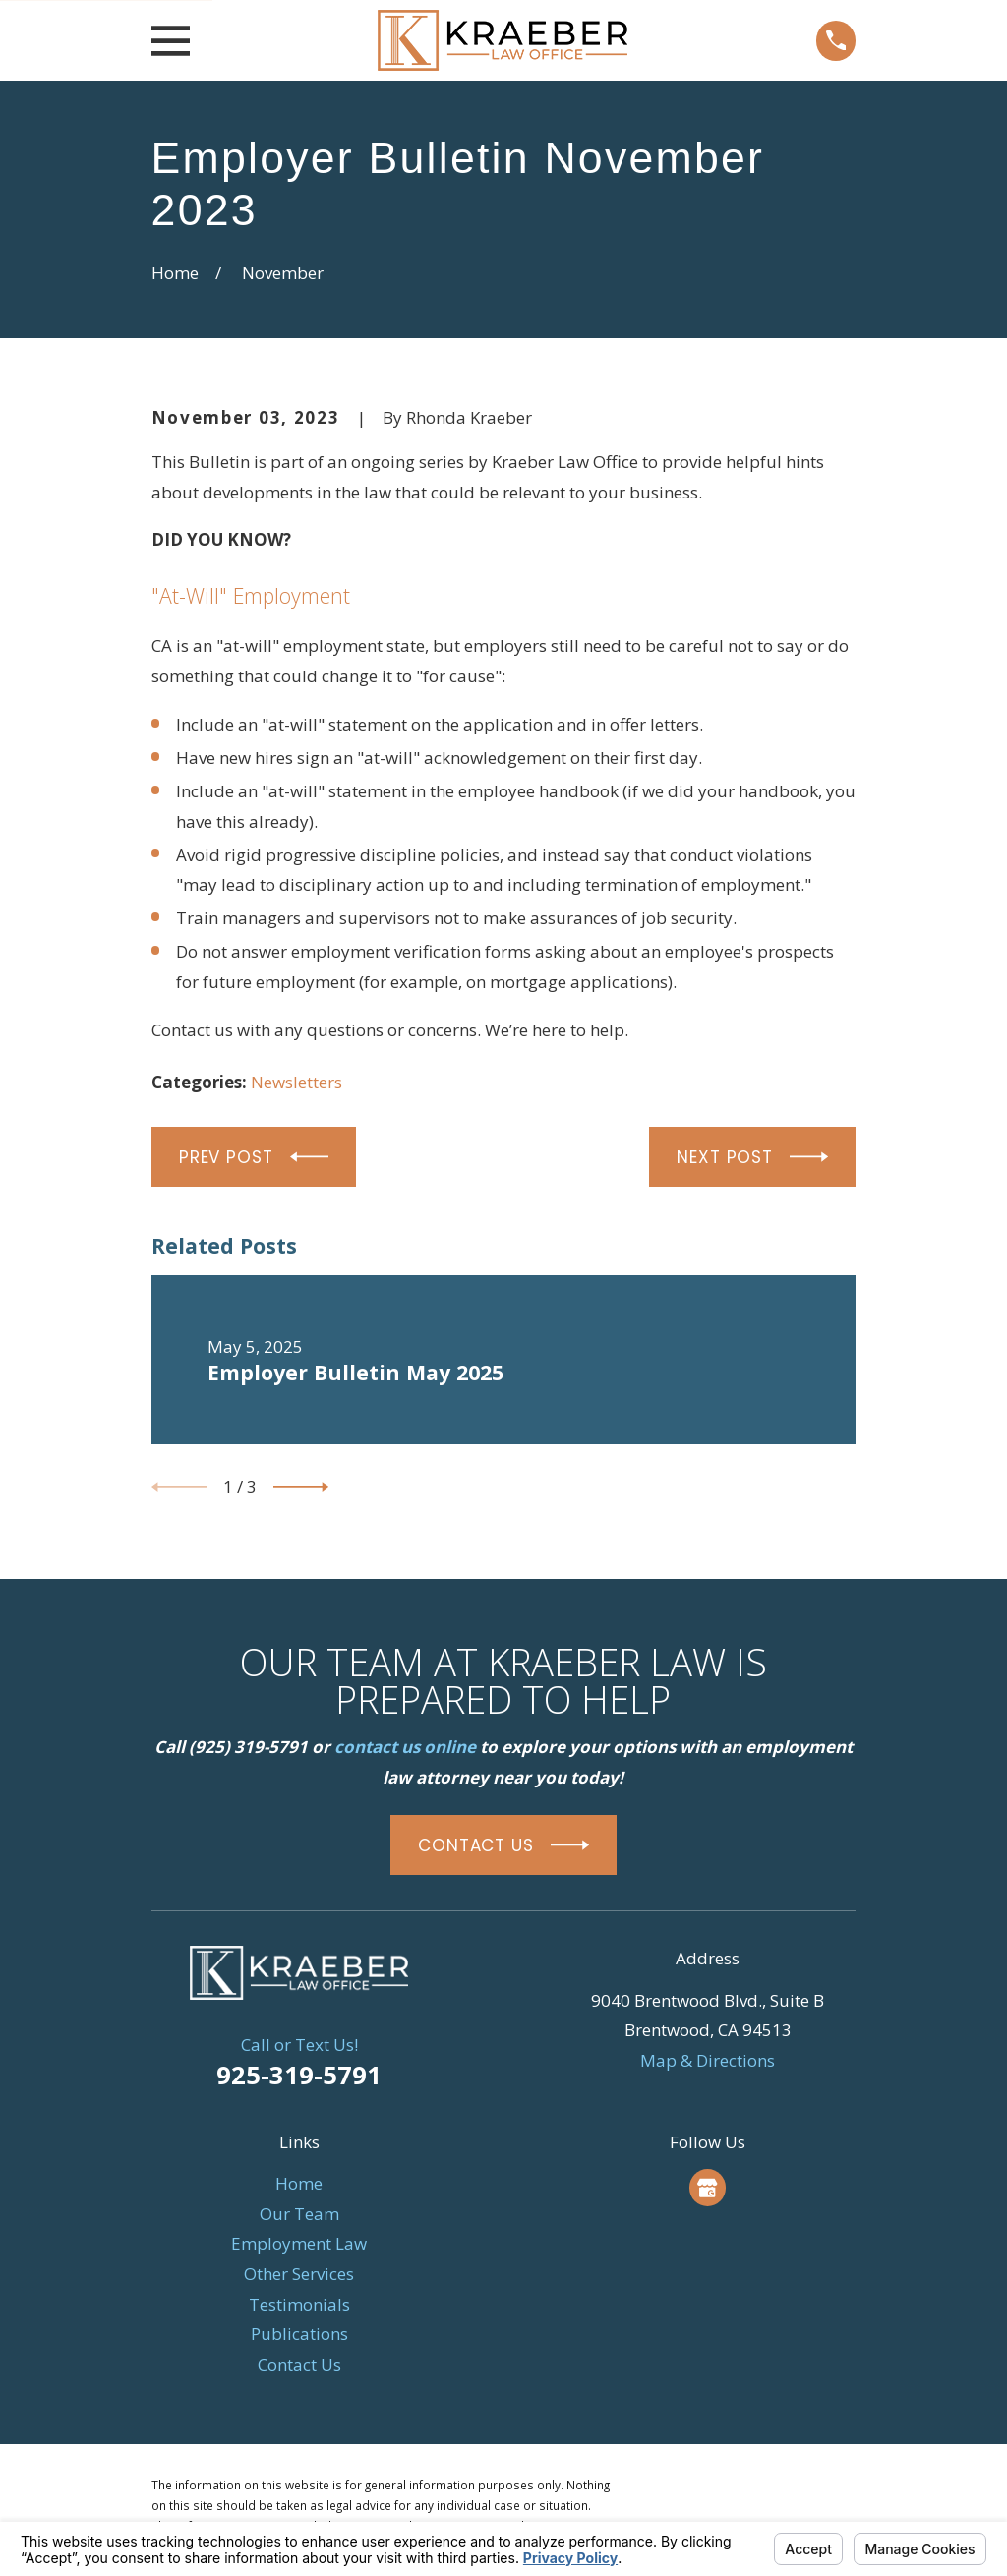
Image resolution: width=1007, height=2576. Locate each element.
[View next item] (300, 1486)
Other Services (299, 2273)
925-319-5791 (299, 2074)
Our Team (299, 2213)
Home (299, 2183)
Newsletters (296, 1082)
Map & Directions (707, 2060)
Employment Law (299, 2243)
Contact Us (299, 2364)
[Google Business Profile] (707, 2187)
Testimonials (299, 2304)
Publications (299, 2333)
